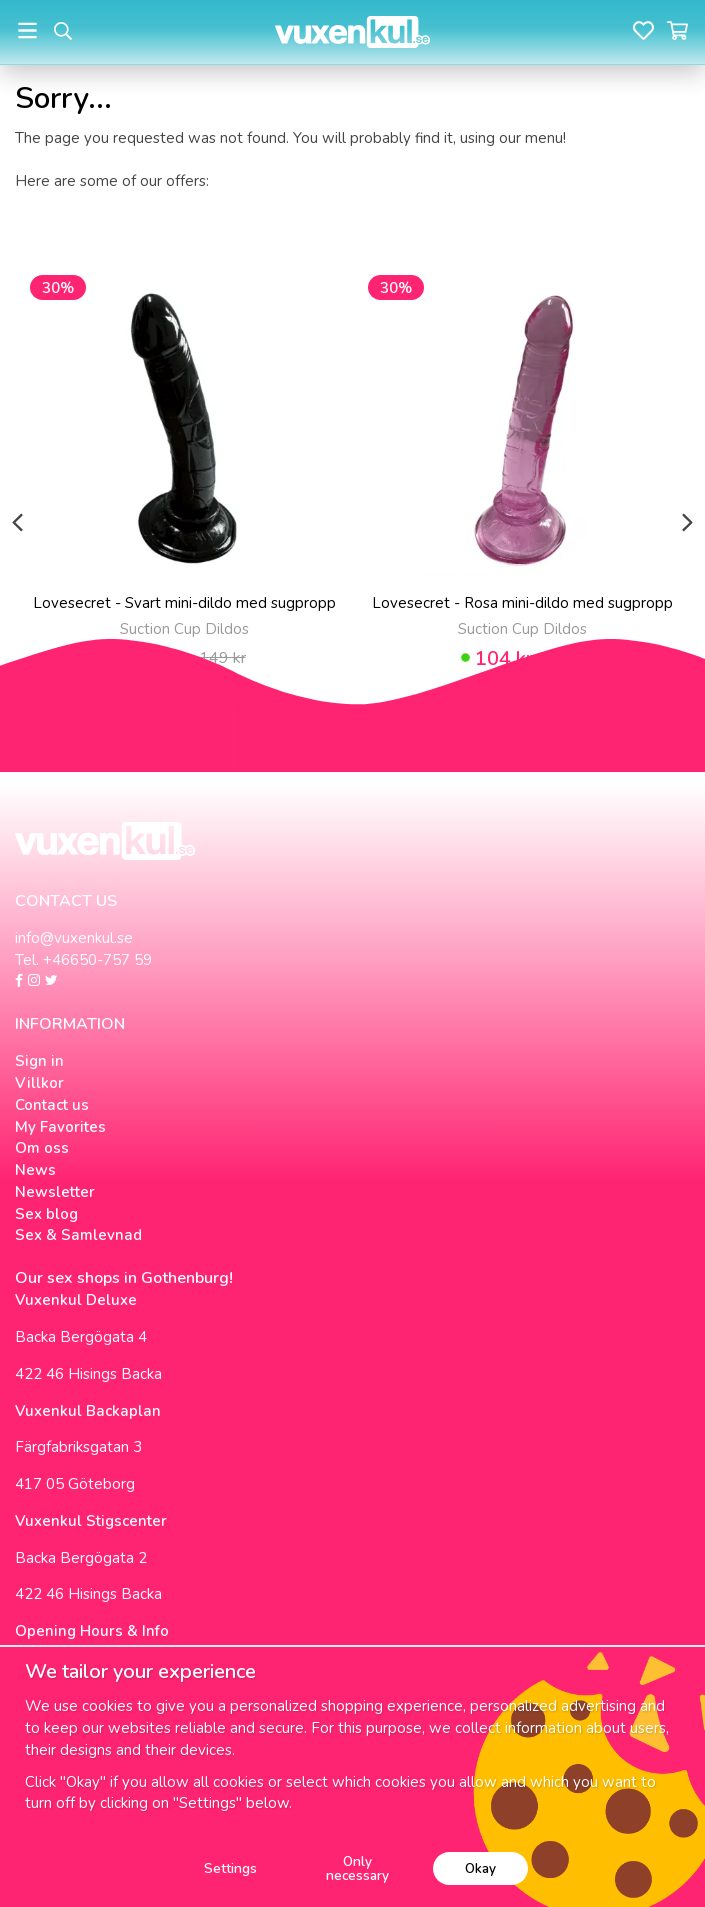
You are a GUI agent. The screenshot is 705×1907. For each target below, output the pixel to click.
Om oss (42, 1148)
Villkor (39, 1083)
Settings (230, 1868)
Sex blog (46, 1214)
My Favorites (60, 1127)
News (35, 1170)
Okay (480, 1868)
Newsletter (55, 1192)
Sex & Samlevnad (78, 1235)
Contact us (52, 1105)
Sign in (39, 1061)
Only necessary (357, 1868)
